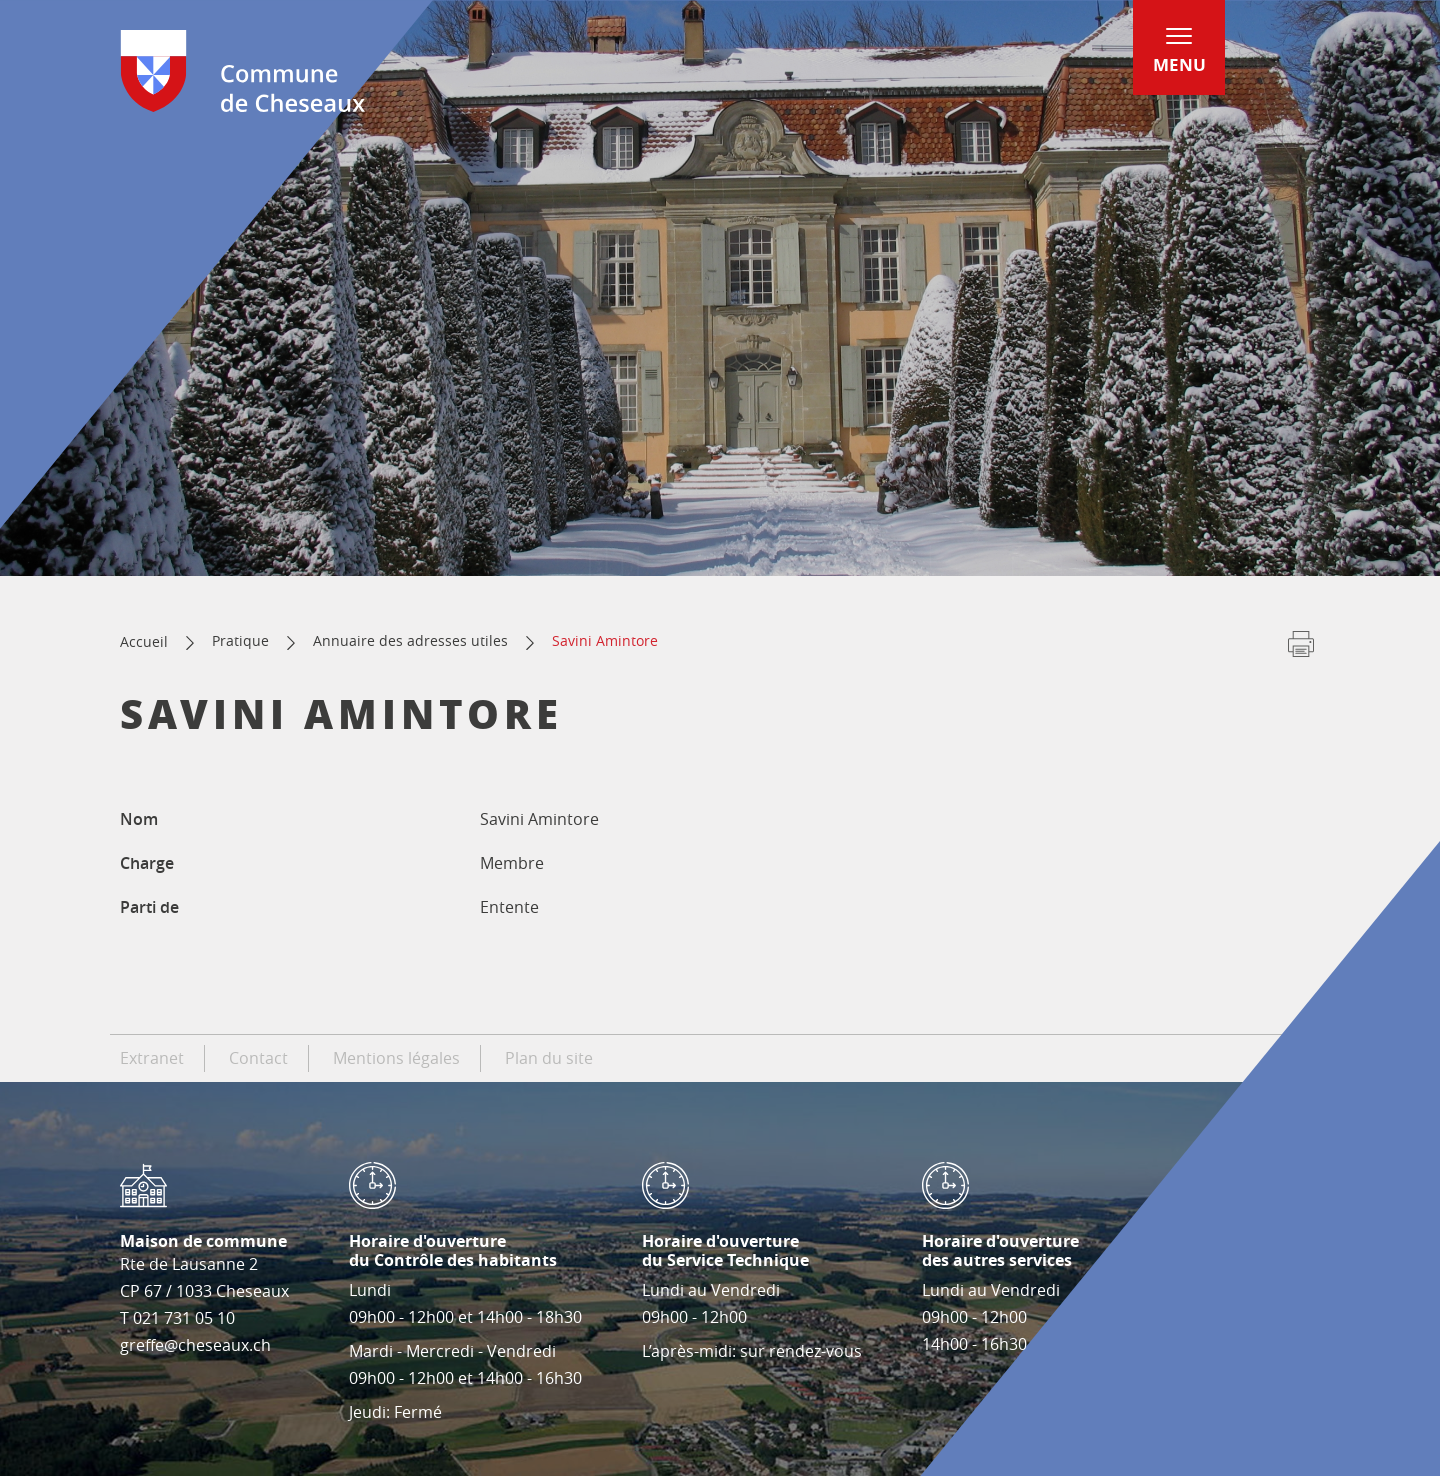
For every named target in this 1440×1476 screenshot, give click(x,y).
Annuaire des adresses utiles (410, 640)
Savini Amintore (605, 640)
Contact (258, 1058)
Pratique (240, 640)
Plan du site (549, 1058)
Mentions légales (396, 1058)
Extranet (152, 1058)
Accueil (144, 641)
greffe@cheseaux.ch (195, 1345)
